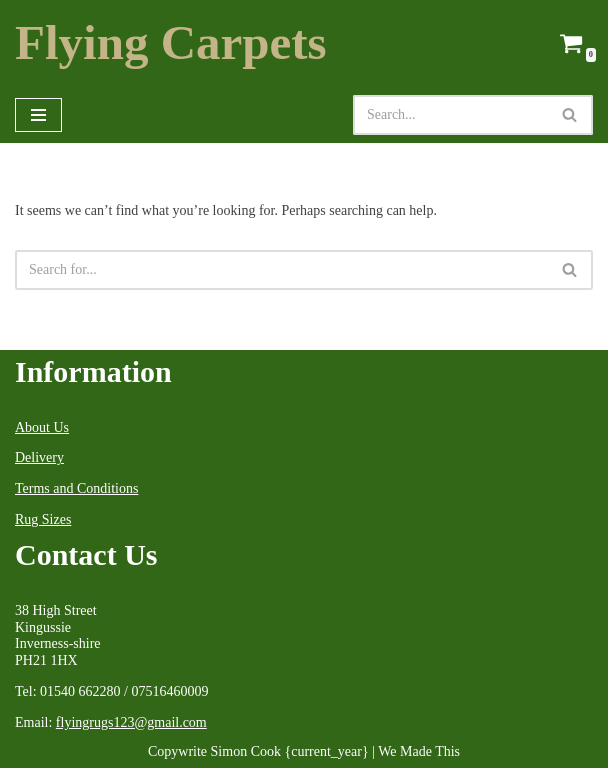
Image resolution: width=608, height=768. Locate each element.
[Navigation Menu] (38, 115)
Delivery (39, 457)
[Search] (450, 115)
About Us (42, 427)
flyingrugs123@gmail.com (131, 722)
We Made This (419, 751)
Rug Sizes (43, 519)
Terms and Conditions (76, 488)
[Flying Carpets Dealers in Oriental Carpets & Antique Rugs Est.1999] (171, 43)
